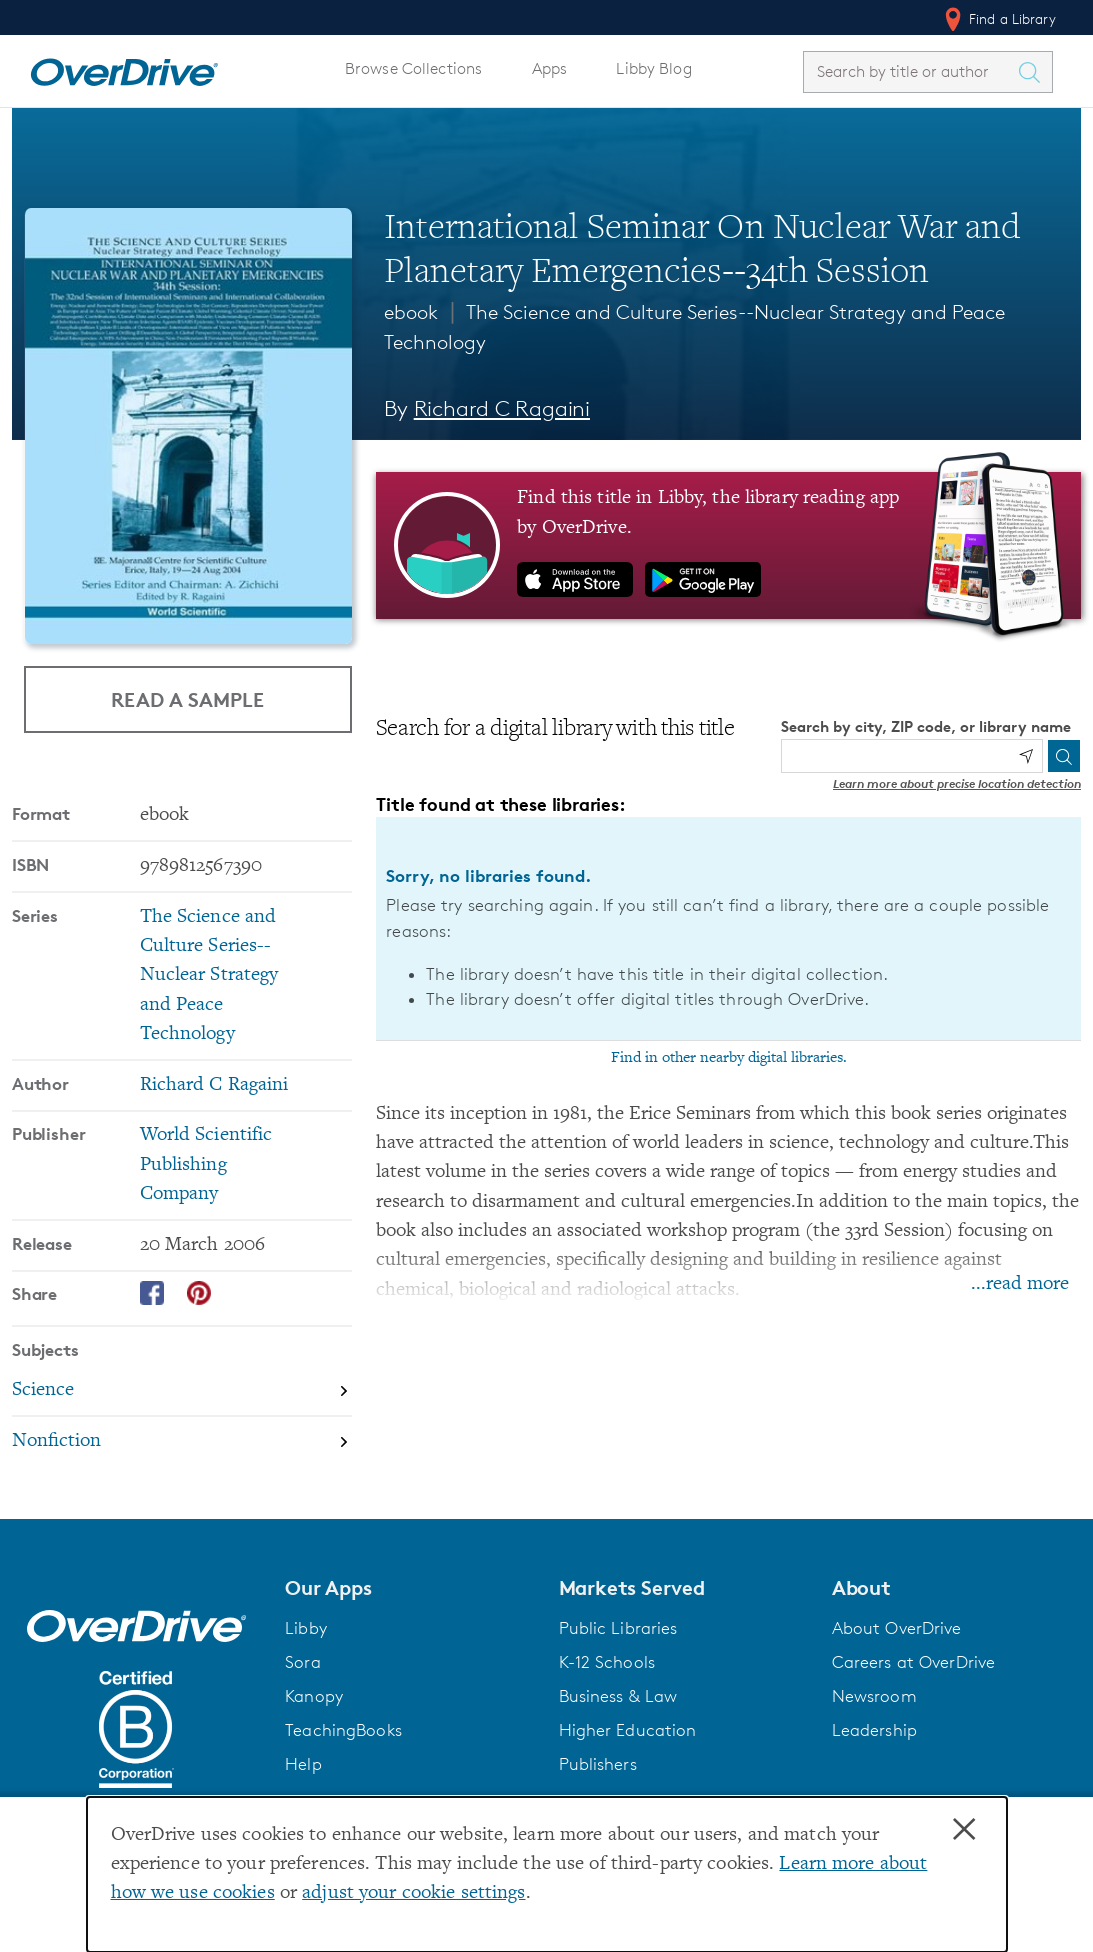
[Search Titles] (1034, 72)
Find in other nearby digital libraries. (729, 1058)
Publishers (598, 1764)
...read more (1020, 1284)
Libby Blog (653, 68)
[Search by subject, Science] (182, 1391)
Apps (550, 68)
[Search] (1064, 756)
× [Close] (964, 1830)
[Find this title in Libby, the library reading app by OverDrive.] (728, 545)
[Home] (124, 68)
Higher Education (628, 1730)
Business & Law (618, 1696)
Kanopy (314, 1696)
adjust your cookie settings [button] (413, 1893)
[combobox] (910, 71)
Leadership (874, 1730)
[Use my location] (1026, 756)
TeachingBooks (343, 1730)
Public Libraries (618, 1628)
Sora (303, 1662)
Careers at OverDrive (913, 1662)
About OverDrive (897, 1628)
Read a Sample (187, 699)
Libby (306, 1628)
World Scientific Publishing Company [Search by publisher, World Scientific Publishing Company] (206, 1165)
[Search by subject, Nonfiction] (182, 1441)
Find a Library (998, 19)
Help (303, 1764)
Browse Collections (413, 68)
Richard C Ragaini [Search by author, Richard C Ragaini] (502, 408)
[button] (409, 1588)
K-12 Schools (607, 1662)
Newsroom (874, 1696)
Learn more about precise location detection (957, 783)
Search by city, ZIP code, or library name (926, 726)
